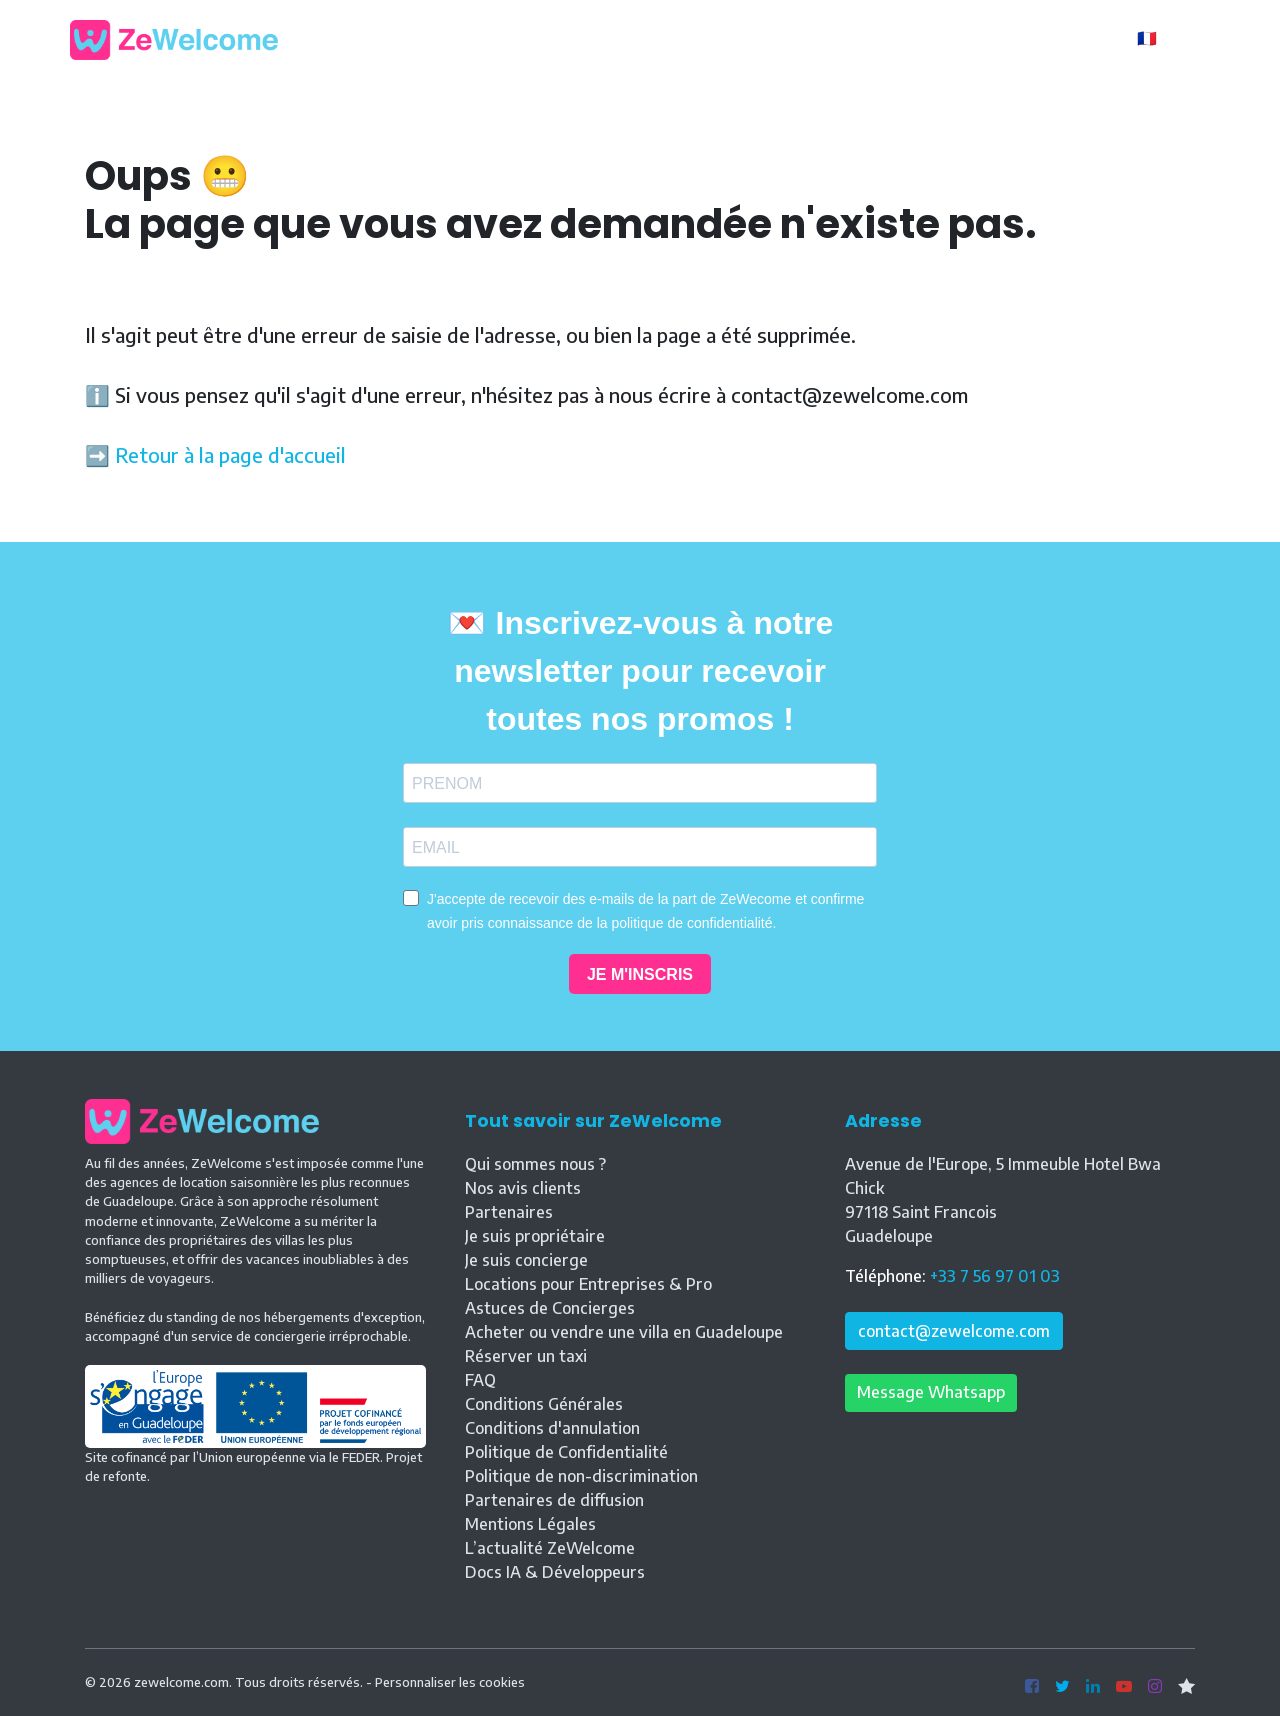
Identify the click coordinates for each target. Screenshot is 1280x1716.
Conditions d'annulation (552, 1428)
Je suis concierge (526, 1260)
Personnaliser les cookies (450, 1682)
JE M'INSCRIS (640, 974)
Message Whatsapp (931, 1392)
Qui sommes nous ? (535, 1164)
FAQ (480, 1380)
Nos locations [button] (653, 38)
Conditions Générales (544, 1404)
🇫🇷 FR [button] (1160, 38)
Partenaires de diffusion (554, 1500)
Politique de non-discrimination (581, 1476)
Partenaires (509, 1212)
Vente (834, 38)
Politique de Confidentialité (566, 1452)
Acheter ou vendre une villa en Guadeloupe (624, 1332)
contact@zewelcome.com (954, 1331)
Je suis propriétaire (535, 1236)
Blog (763, 38)
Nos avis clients (523, 1188)
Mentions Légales (530, 1524)
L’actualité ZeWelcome (550, 1548)
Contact (917, 38)
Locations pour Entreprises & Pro (588, 1284)
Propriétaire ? (1052, 40)
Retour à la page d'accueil (230, 454)
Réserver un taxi (526, 1356)
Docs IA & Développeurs (555, 1572)
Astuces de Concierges (550, 1308)
